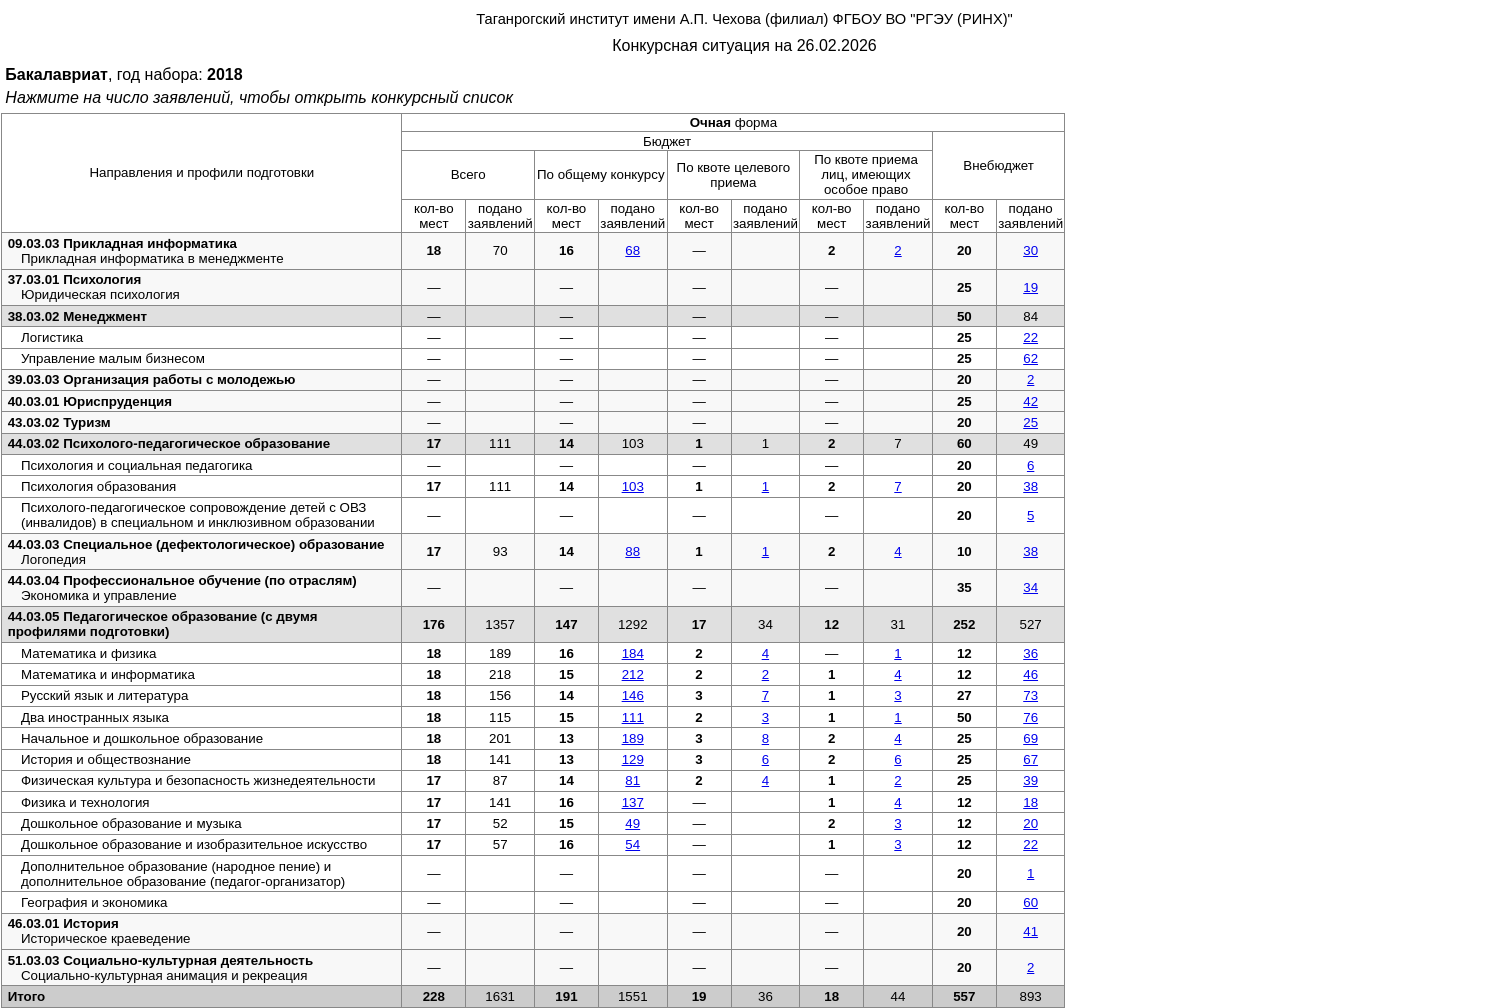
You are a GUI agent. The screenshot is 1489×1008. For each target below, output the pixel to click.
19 (1030, 287)
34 (1030, 587)
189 (633, 738)
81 (632, 780)
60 (1030, 902)
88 (632, 551)
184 (633, 653)
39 (1030, 780)
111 (633, 717)
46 (1030, 674)
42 (1030, 401)
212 (633, 674)
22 (1030, 337)
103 (633, 486)
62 (1030, 358)
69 (1030, 738)
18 (1030, 802)
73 (1030, 695)
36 (1030, 653)
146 (633, 695)
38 (1030, 486)
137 (633, 802)
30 (1030, 250)
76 (1030, 717)
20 (1030, 823)
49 (632, 823)
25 (1030, 422)
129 (633, 759)
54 (632, 844)
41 (1030, 931)
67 (1030, 759)
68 (632, 250)
